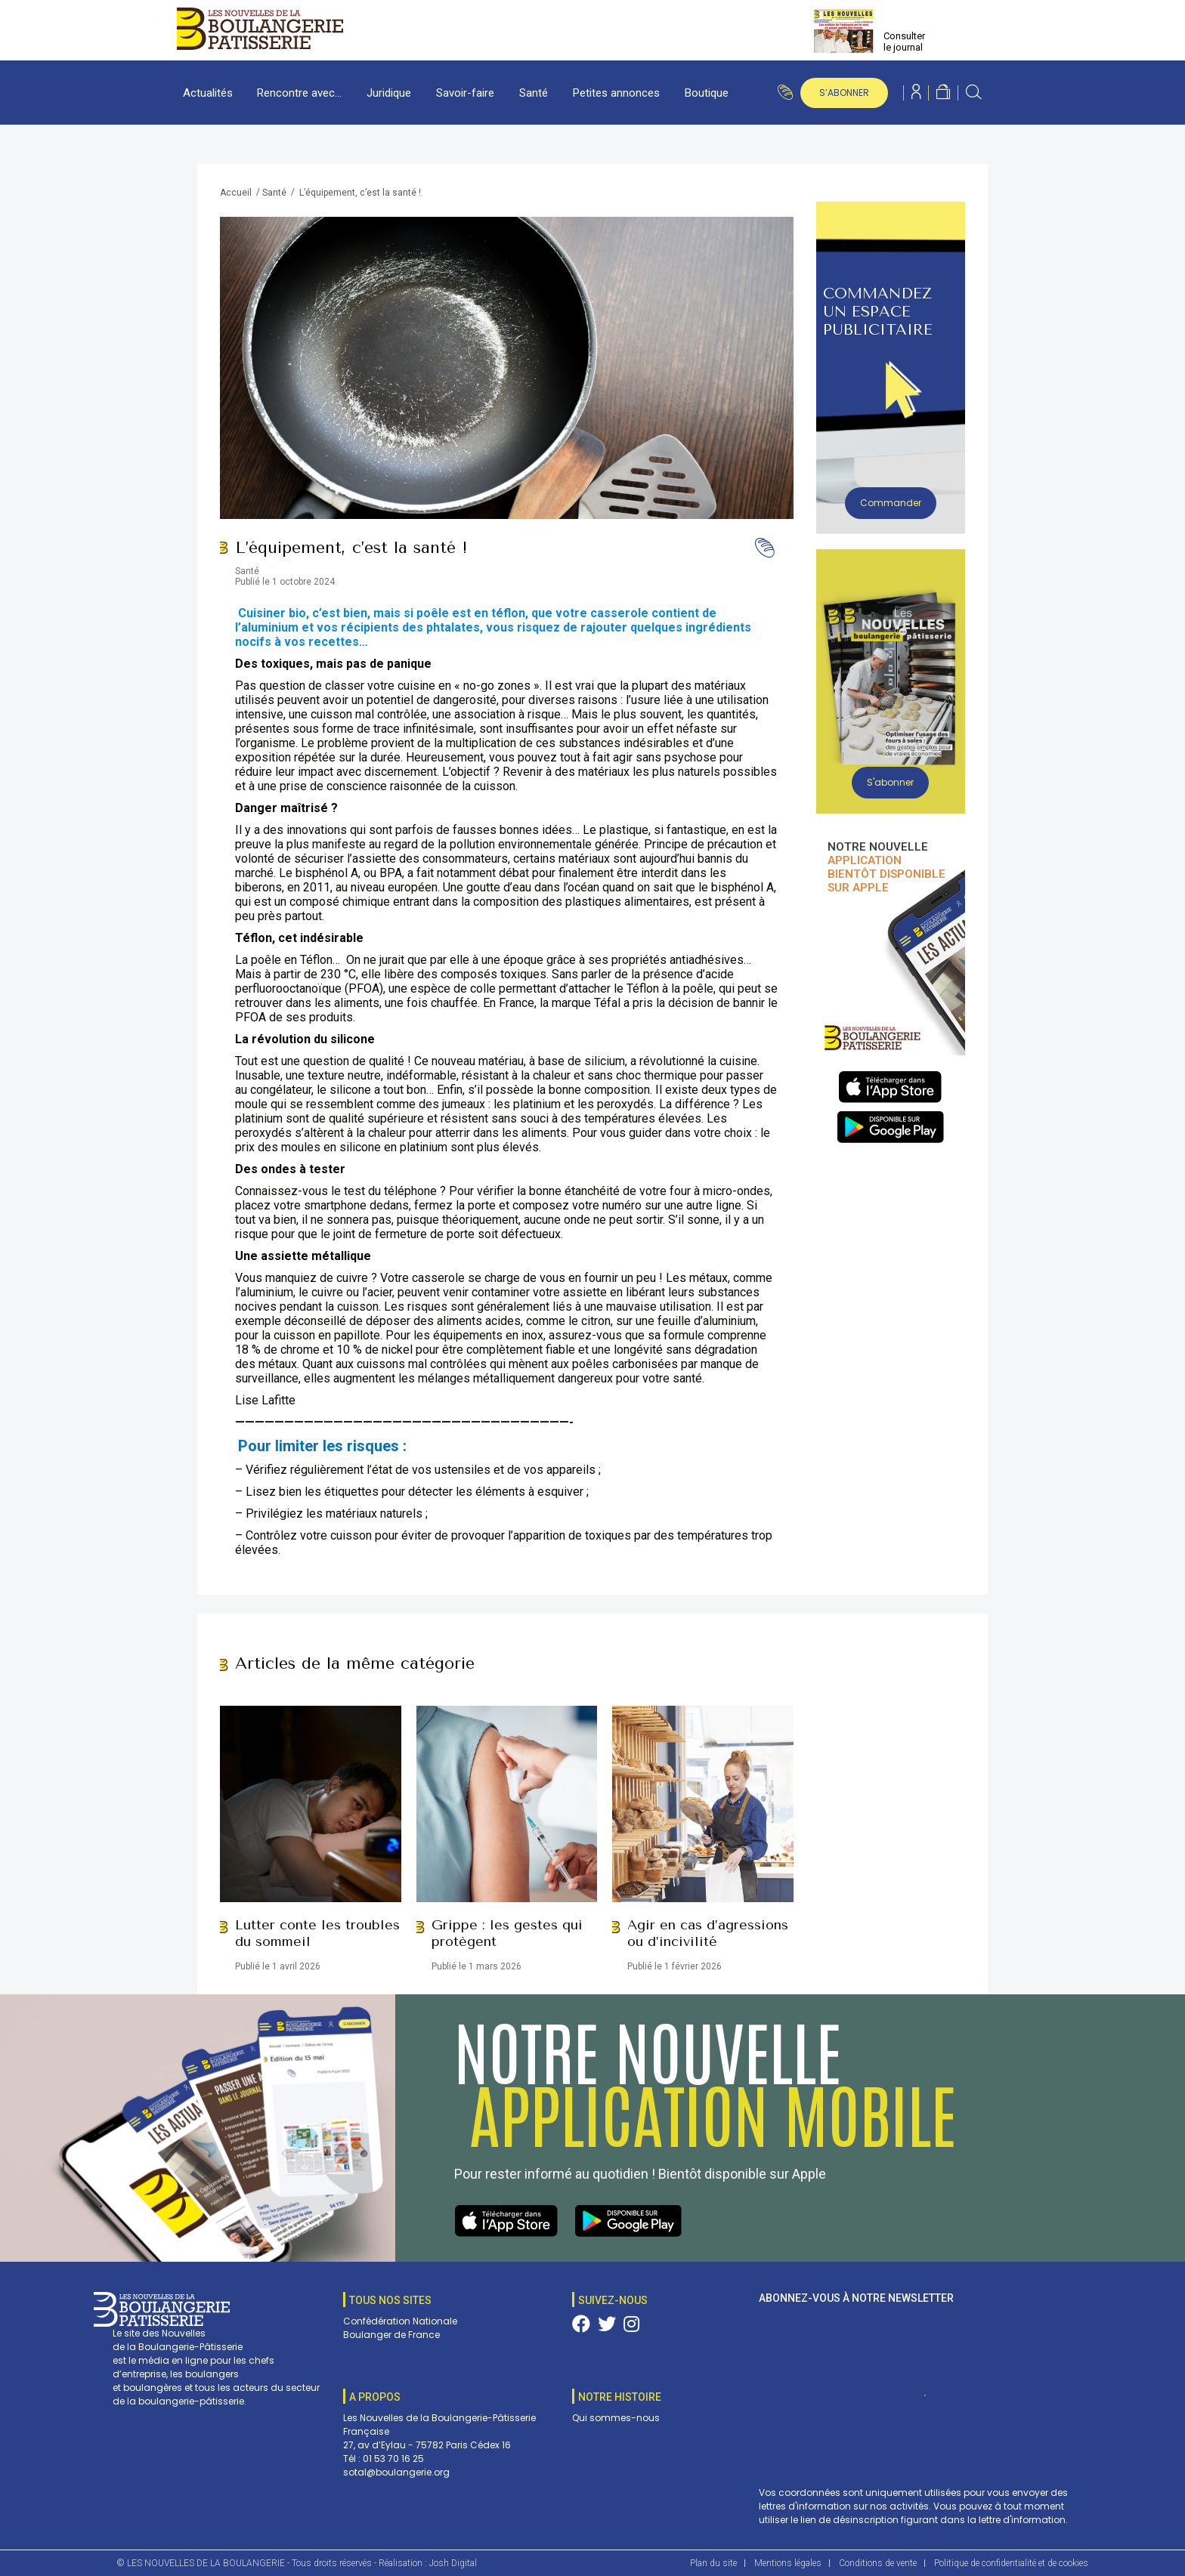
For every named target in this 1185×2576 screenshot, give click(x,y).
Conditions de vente (878, 2563)
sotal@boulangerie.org (396, 2472)
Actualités (208, 93)
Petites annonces (616, 93)
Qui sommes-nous (616, 2417)
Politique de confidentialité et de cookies (1011, 2563)
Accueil (236, 192)
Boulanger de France (391, 2334)
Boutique (707, 93)
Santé (533, 93)
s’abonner (844, 92)
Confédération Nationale (400, 2321)
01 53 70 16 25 (393, 2458)
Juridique (389, 93)
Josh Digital (453, 2563)
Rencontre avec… (299, 93)
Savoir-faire (465, 93)
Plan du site (713, 2563)
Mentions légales (787, 2563)
